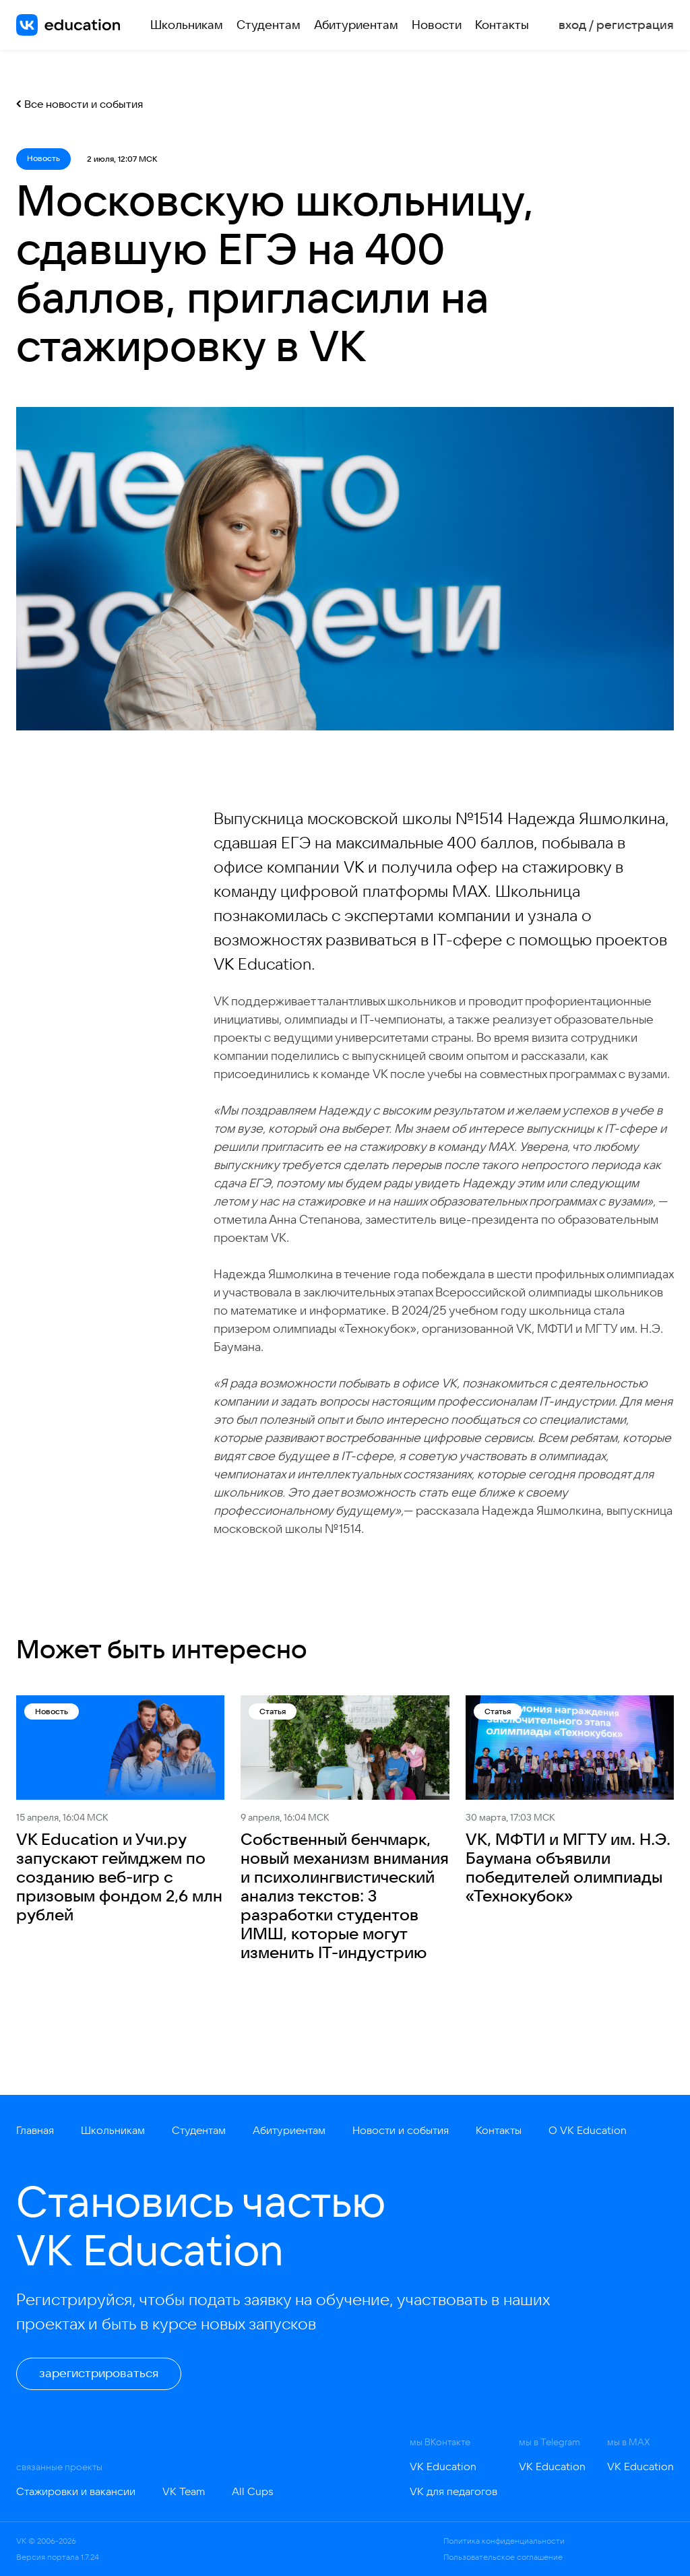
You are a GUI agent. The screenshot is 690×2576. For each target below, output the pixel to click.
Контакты (502, 24)
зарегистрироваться (98, 2373)
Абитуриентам (356, 24)
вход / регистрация (616, 25)
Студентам (269, 24)
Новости (437, 24)
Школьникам (186, 24)
